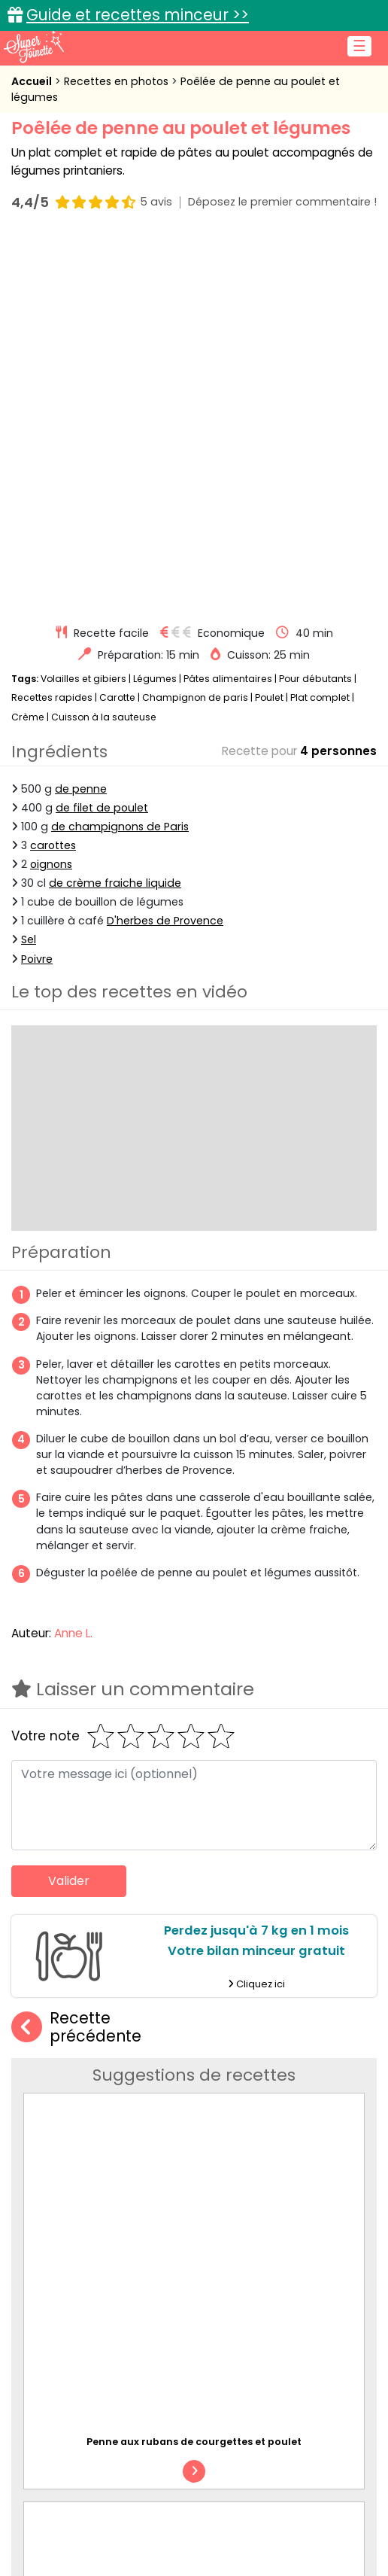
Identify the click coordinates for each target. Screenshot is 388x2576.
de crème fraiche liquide (115, 509)
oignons (51, 490)
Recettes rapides (51, 324)
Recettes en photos (117, 81)
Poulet (269, 324)
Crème (27, 343)
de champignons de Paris (120, 453)
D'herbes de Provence (165, 547)
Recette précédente (76, 1654)
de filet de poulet (102, 434)
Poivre (37, 585)
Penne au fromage (248, 1928)
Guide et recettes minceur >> (137, 15)
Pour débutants (315, 305)
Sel (28, 566)
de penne (81, 415)
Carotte (117, 324)
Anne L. (73, 1260)
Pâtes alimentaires (227, 305)
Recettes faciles (91, 2554)
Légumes (155, 305)
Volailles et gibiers (83, 305)
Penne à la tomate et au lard (271, 2070)
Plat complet (320, 324)
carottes (53, 472)
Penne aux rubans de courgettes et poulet (194, 1826)
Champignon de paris (195, 324)
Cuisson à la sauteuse (103, 343)
